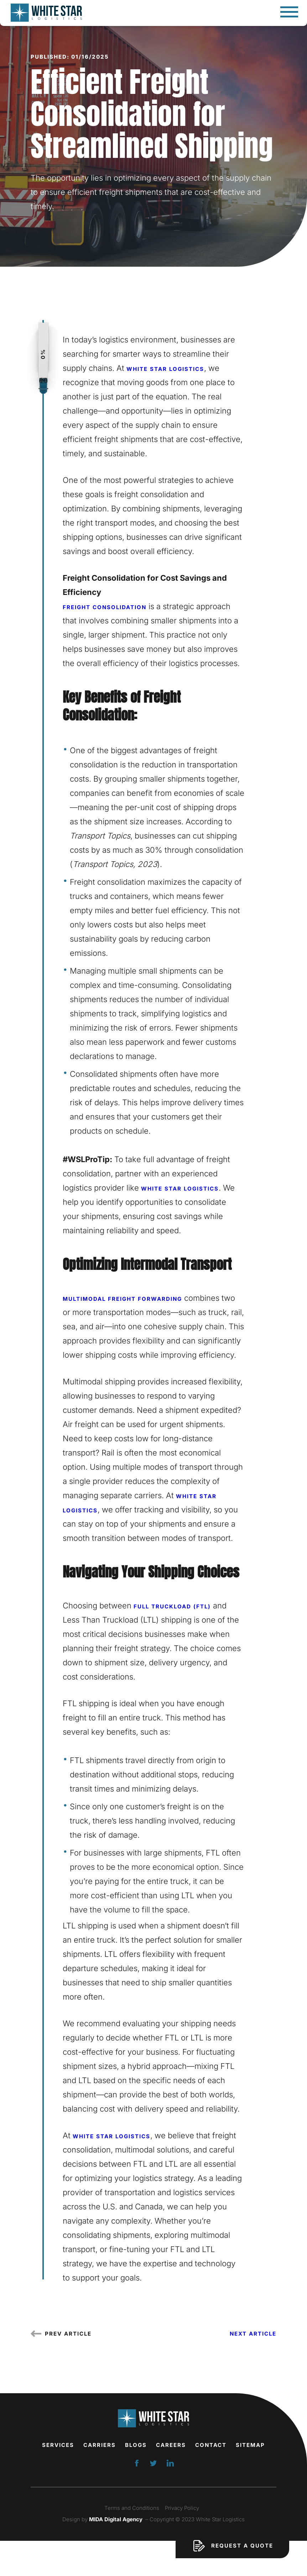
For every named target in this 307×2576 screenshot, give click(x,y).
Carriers (99, 2445)
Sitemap (250, 2445)
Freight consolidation (104, 607)
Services (58, 2445)
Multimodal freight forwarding (122, 1298)
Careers (171, 2445)
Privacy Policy (182, 2508)
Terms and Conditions (131, 2508)
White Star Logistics (165, 369)
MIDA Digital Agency (115, 2519)
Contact (211, 2445)
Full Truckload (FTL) (172, 1606)
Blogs (136, 2445)
